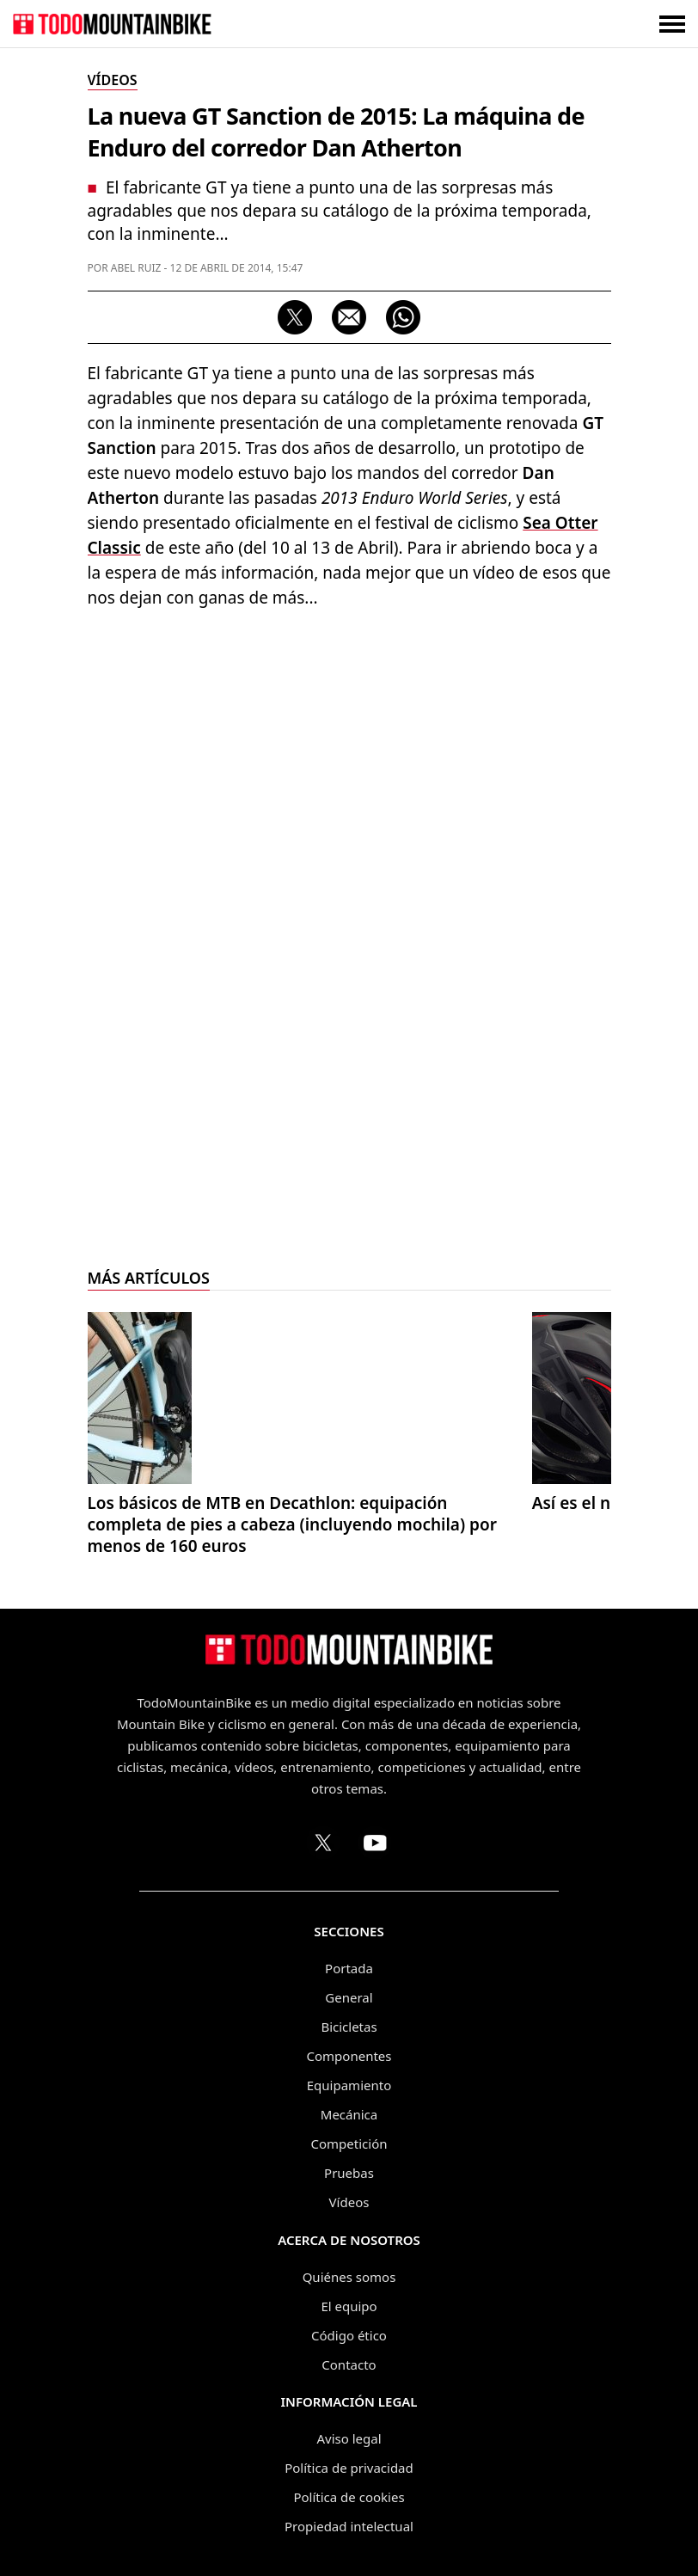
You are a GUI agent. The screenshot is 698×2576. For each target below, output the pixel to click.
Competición (349, 2143)
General (348, 1997)
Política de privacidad (349, 2467)
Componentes (349, 2055)
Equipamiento (349, 2085)
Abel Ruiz (136, 268)
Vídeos (349, 2202)
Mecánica (349, 2114)
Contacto (348, 2364)
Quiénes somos (349, 2276)
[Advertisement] (349, 748)
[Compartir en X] (295, 317)
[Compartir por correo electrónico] (349, 317)
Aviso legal (348, 2438)
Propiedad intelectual (349, 2526)
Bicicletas (349, 2026)
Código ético (349, 2335)
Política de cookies (348, 2496)
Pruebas (349, 2172)
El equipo (349, 2306)
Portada (349, 1968)
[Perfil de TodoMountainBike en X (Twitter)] (323, 1842)
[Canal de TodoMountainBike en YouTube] (375, 1842)
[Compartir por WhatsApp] (403, 317)
